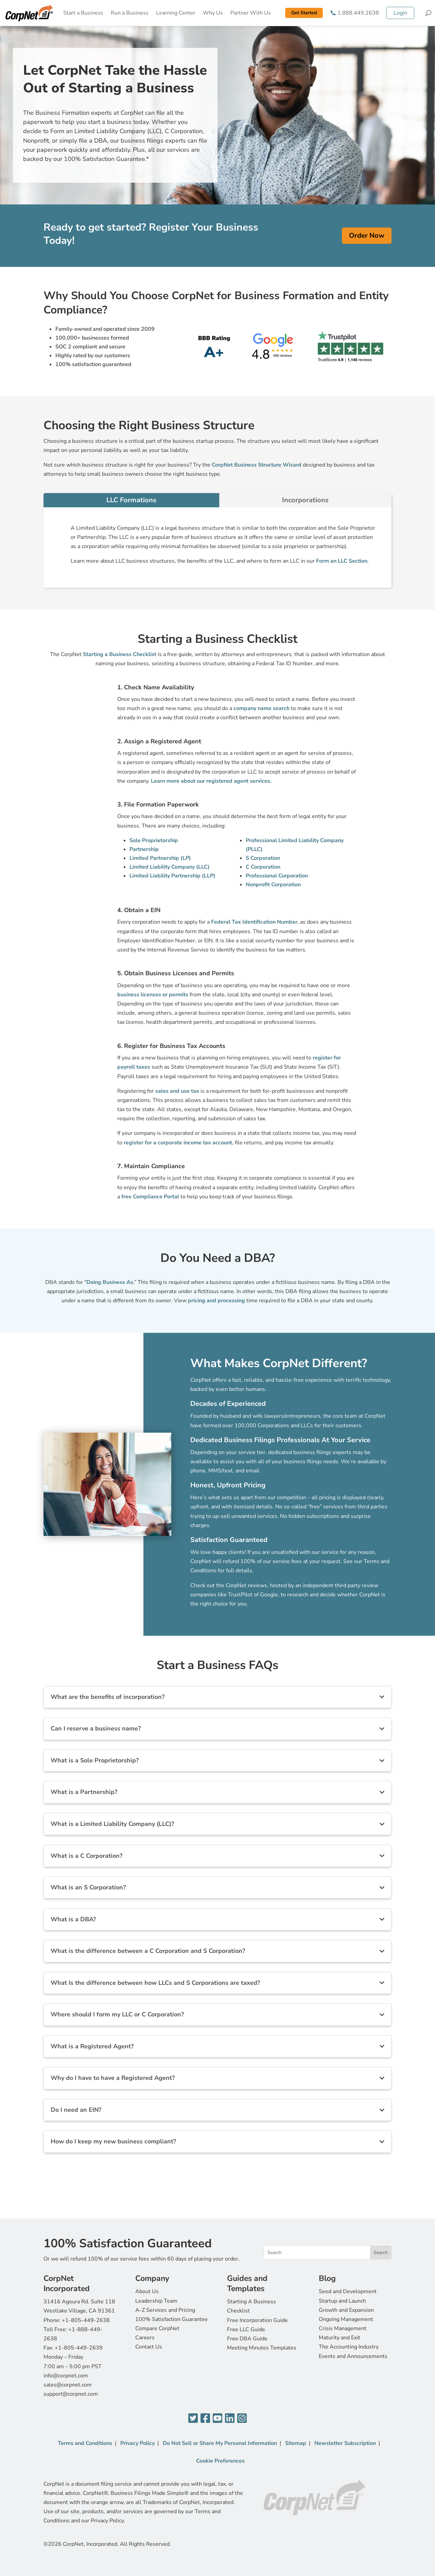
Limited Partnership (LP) (160, 858)
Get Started (304, 13)
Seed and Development (348, 2291)
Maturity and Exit (339, 2337)
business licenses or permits (152, 994)
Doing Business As (109, 1282)
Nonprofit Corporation (273, 884)
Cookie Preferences (220, 2461)
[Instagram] (242, 2418)
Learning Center (175, 13)
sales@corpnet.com (68, 2385)
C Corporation (263, 867)
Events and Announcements (353, 2356)
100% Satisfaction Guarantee (171, 2319)
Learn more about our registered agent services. (211, 781)
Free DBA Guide (247, 2338)
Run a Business (130, 13)
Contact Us (148, 2347)
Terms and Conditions (85, 2443)
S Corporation (263, 858)
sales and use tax (177, 1091)
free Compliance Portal (150, 1196)
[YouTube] (217, 2418)
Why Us (213, 13)
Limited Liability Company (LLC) (169, 867)
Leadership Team (156, 2301)
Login (400, 13)
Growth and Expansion (346, 2310)
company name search (261, 708)
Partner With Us (250, 13)
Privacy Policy (137, 2443)
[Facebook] (205, 2418)
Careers (145, 2337)
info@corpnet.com (66, 2375)
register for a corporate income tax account (178, 1142)
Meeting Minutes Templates (261, 2348)
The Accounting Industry (349, 2347)
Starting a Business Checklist (119, 654)
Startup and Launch (342, 2301)
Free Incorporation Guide (257, 2320)
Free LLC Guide (246, 2329)
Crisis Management (342, 2328)
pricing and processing (216, 1300)
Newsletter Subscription (345, 2443)
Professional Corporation (277, 875)
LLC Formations (131, 500)
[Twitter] (193, 2418)
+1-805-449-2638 (86, 2320)
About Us (147, 2291)
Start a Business (83, 13)
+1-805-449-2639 (79, 2348)
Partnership (144, 849)
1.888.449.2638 (358, 13)
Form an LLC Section (341, 561)
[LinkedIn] (229, 2418)
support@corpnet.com (71, 2394)
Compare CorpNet (157, 2328)
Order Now (366, 235)
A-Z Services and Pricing (165, 2310)
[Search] (428, 13)
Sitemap (295, 2443)
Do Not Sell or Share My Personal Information (220, 2443)
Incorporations (305, 500)
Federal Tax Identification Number (254, 922)
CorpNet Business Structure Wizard (256, 465)
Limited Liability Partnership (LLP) (172, 875)
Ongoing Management (346, 2319)
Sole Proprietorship (153, 840)
